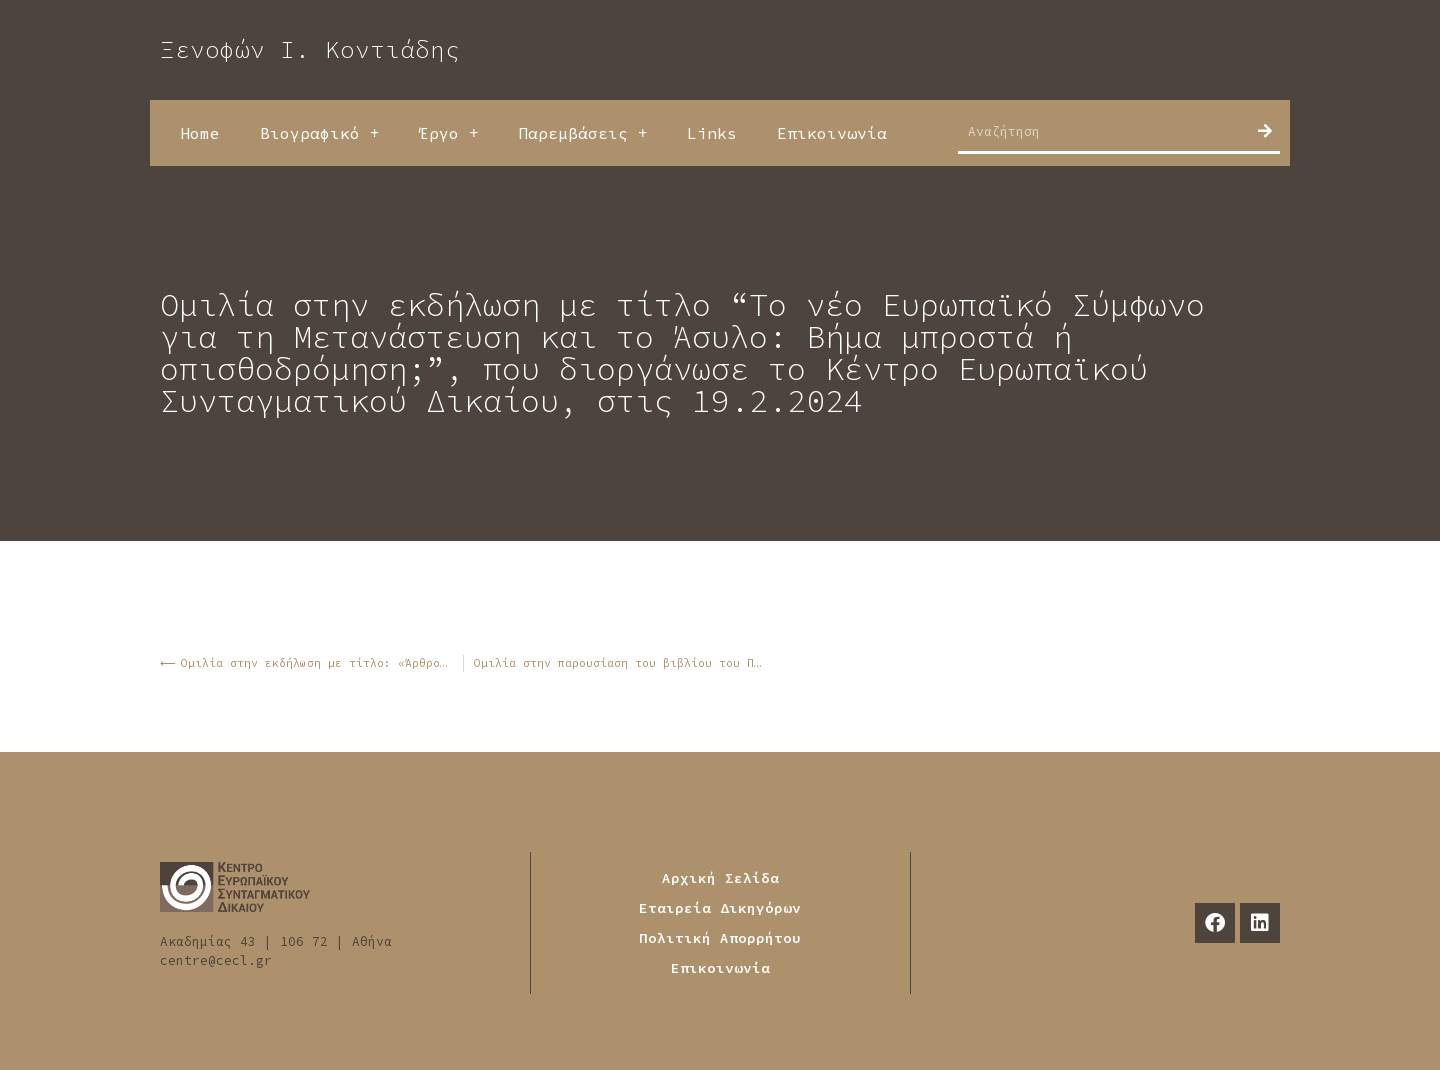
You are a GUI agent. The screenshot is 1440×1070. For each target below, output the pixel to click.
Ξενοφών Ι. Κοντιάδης (310, 49)
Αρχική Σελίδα (720, 878)
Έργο (448, 133)
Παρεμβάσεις (582, 133)
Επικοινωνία (832, 133)
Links (712, 133)
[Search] (1265, 131)
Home (200, 133)
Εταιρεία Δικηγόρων (720, 908)
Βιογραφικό (319, 133)
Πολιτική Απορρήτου (720, 938)
